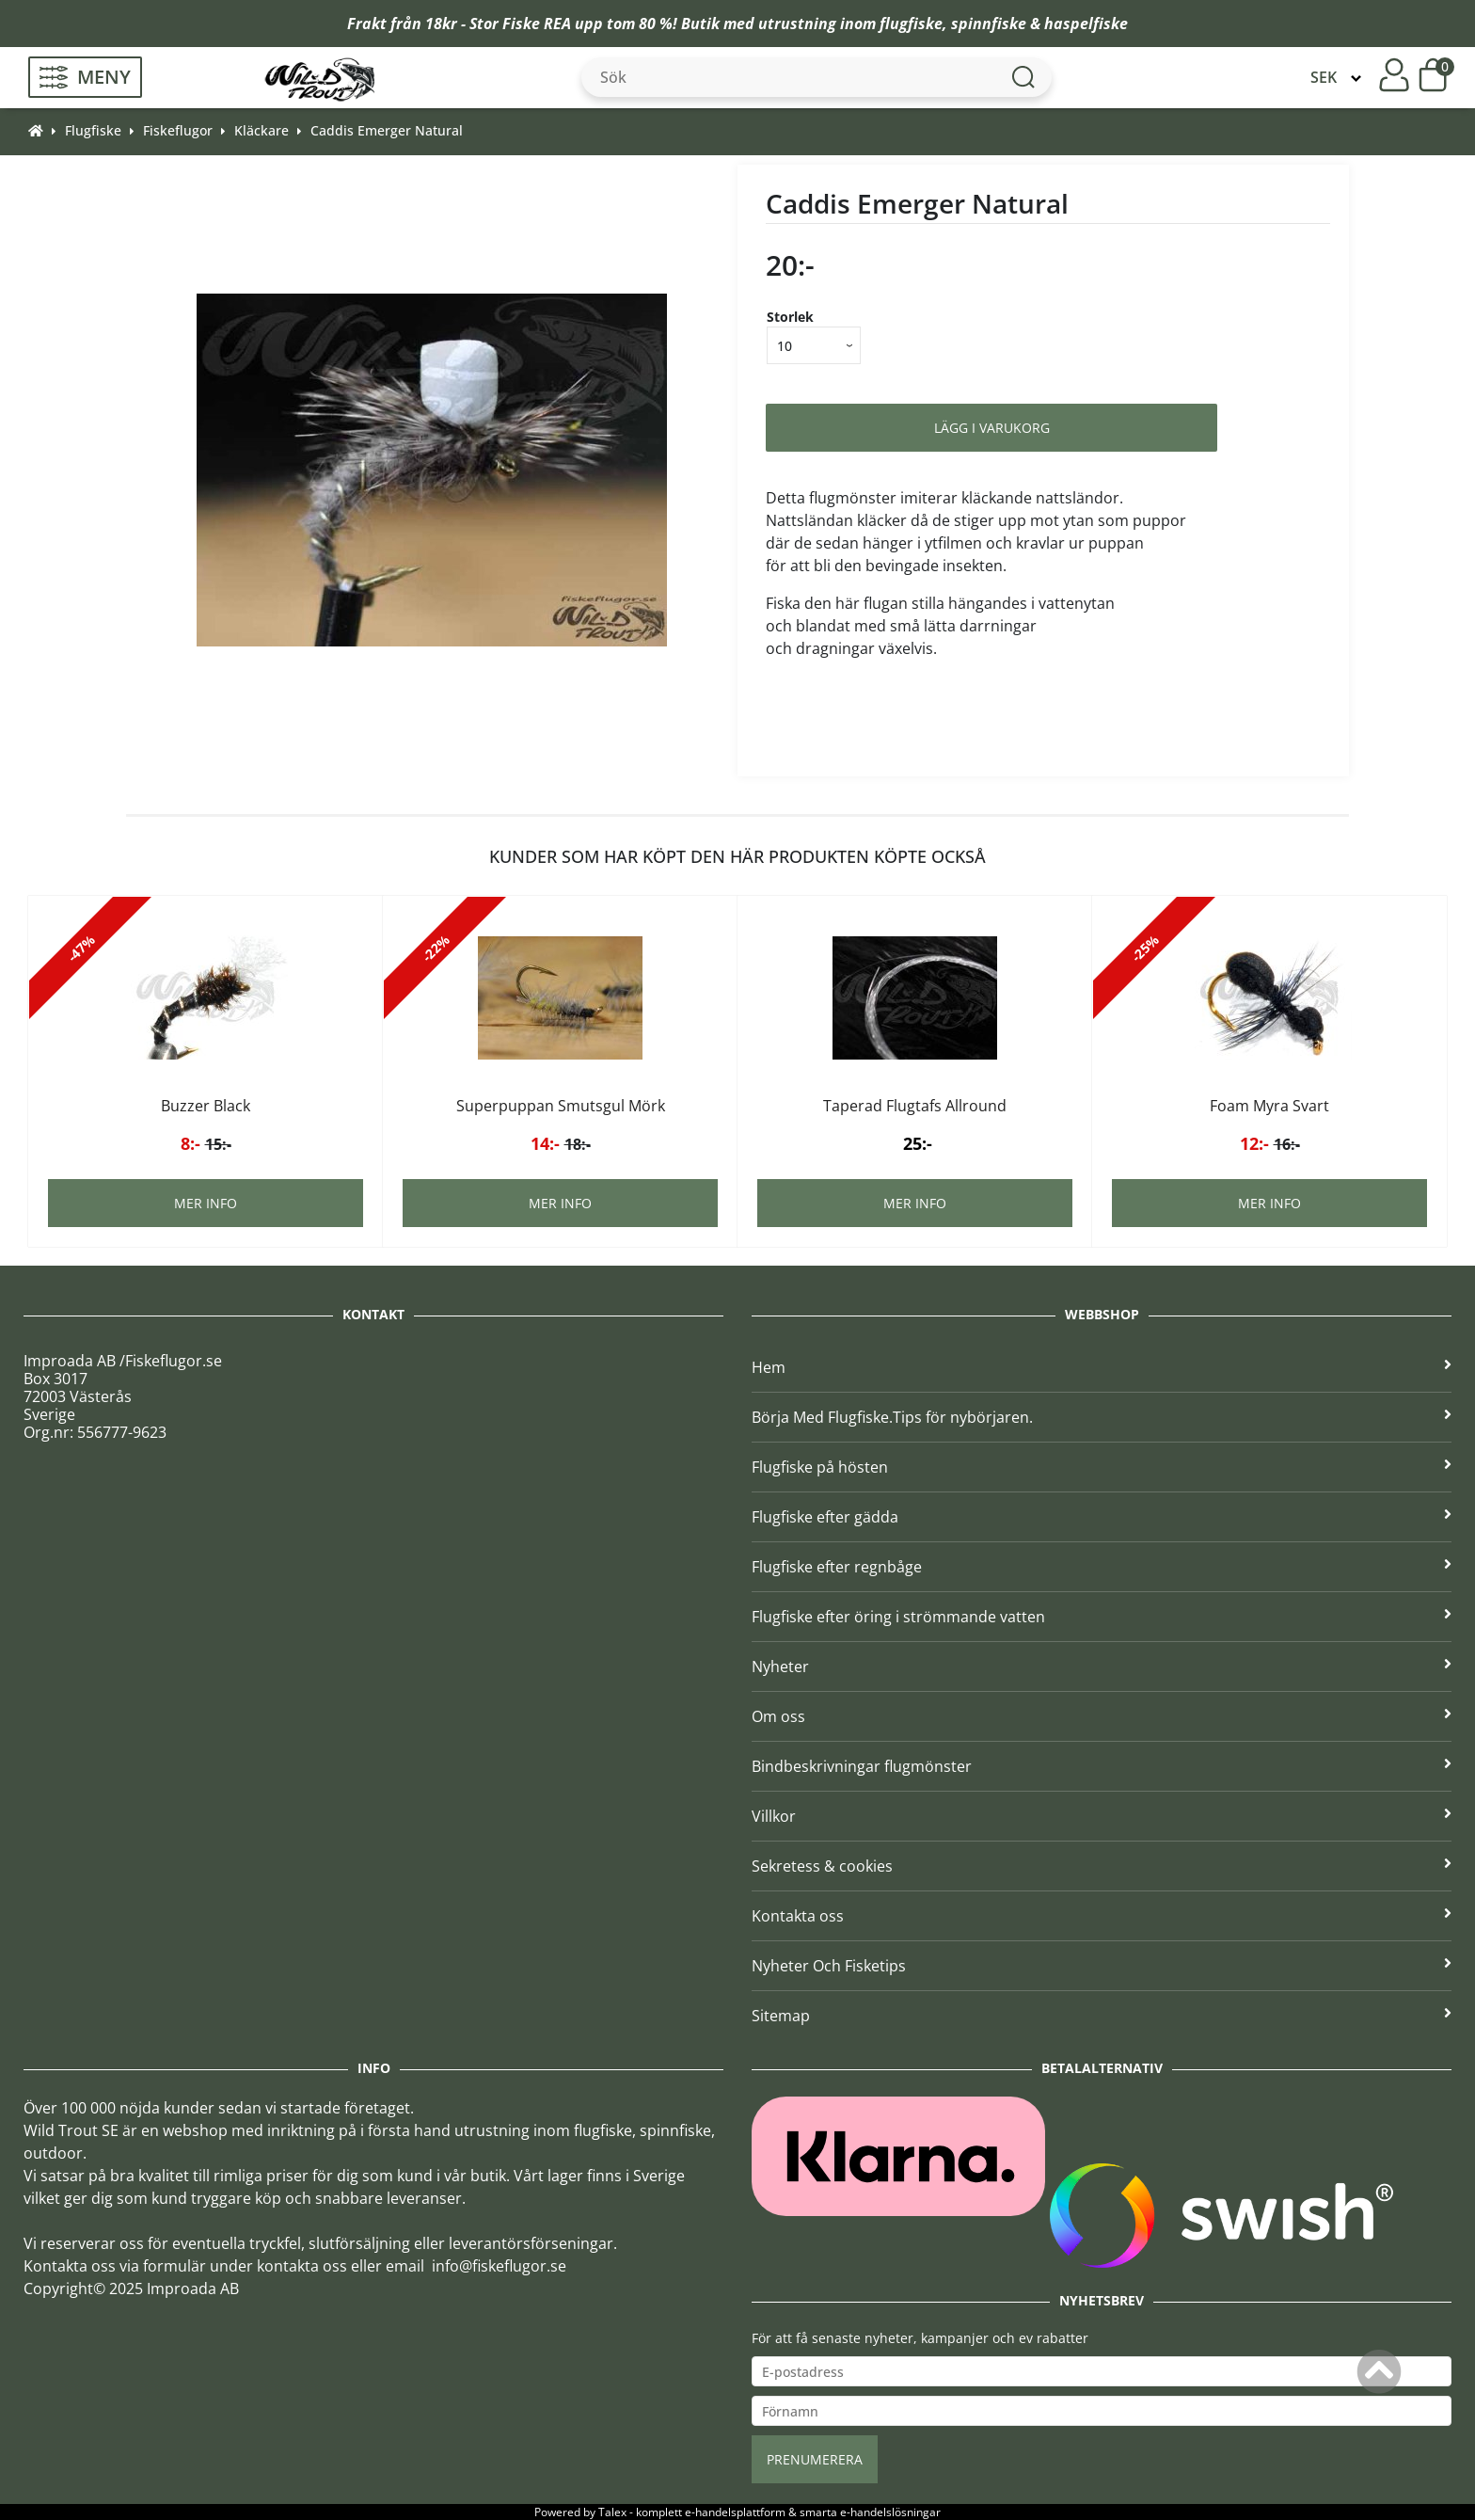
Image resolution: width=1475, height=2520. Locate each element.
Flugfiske (93, 130)
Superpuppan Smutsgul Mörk (560, 1105)
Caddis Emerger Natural (386, 130)
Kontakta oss (1101, 1916)
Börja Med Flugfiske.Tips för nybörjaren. (1101, 1417)
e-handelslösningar (890, 2512)
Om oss (1101, 1716)
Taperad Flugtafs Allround (915, 1105)
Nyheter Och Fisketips (1101, 1965)
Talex (612, 2512)
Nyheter (1101, 1666)
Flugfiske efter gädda (1101, 1517)
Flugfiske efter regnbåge (1101, 1566)
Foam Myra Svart (1269, 1105)
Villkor (1101, 1816)
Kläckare (261, 130)
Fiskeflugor (178, 130)
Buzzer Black (205, 1105)
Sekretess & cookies (1101, 1866)
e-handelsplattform (735, 2512)
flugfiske (911, 23)
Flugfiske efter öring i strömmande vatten (1101, 1616)
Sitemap (1101, 2015)
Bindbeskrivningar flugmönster (1101, 1766)
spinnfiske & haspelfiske (1039, 23)
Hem (1101, 1367)
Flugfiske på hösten (1101, 1467)
